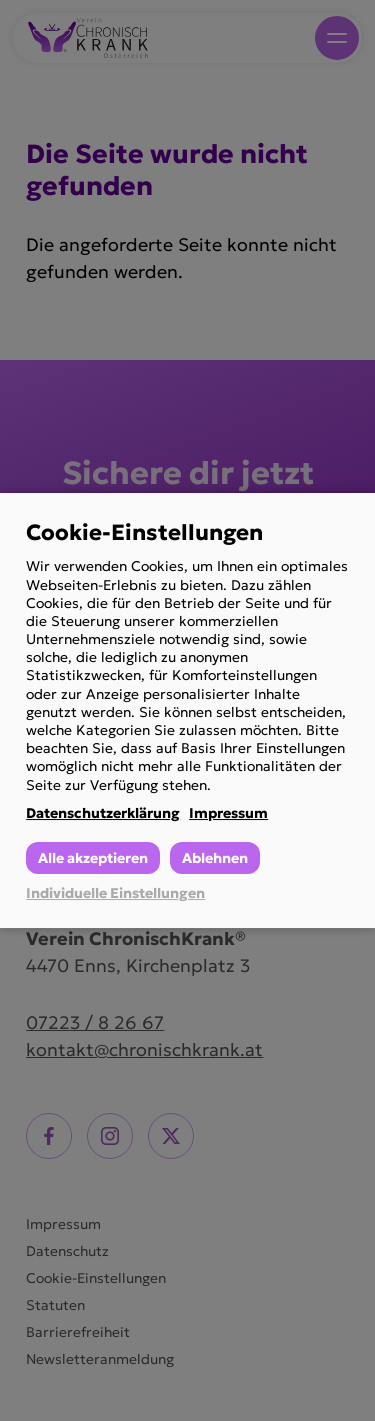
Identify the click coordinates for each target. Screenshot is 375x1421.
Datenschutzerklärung (103, 813)
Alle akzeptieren (93, 858)
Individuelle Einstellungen (115, 893)
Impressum (228, 813)
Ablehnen (215, 858)
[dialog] (187, 711)
